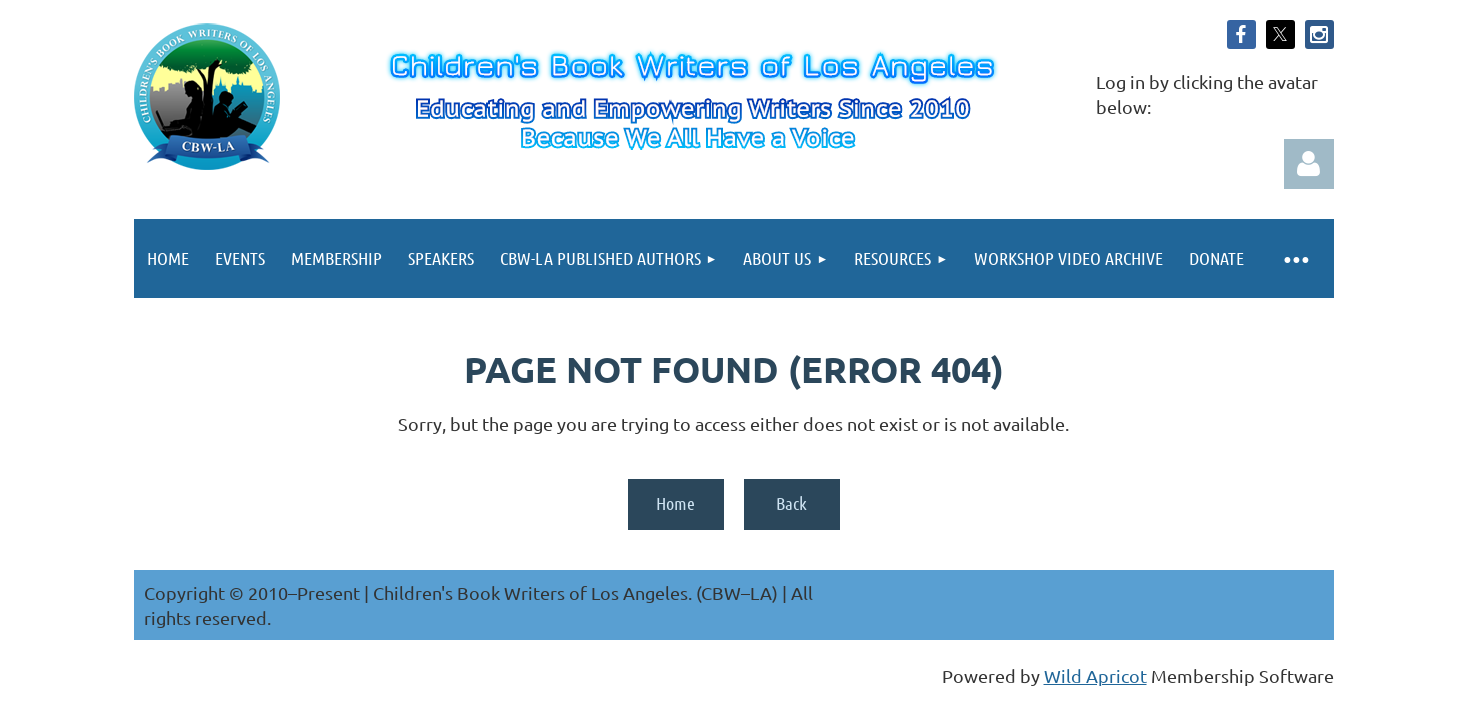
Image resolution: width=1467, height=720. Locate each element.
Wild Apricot (1095, 675)
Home (675, 503)
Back (791, 503)
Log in (1309, 164)
